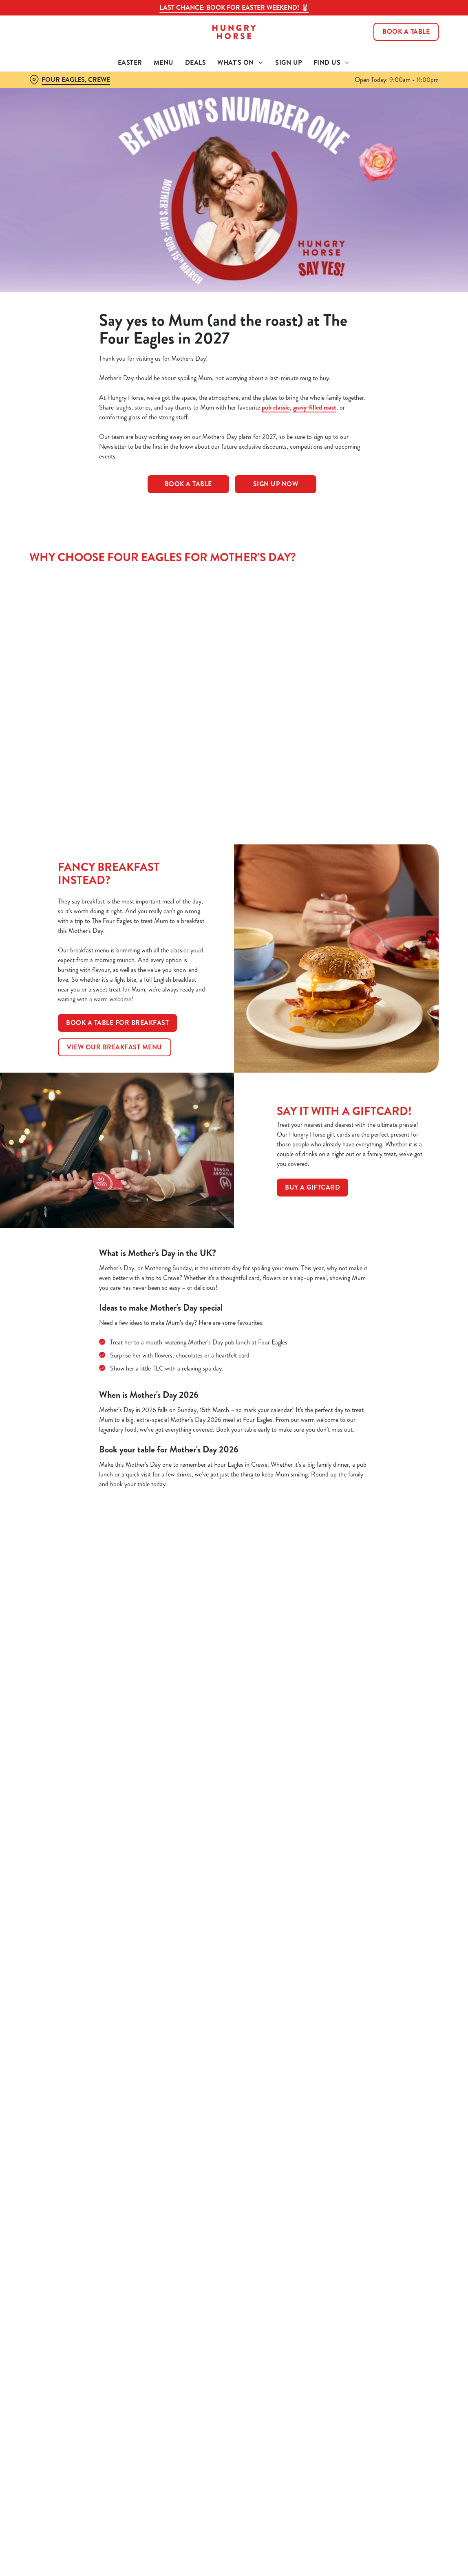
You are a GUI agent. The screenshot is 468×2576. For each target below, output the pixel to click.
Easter (130, 62)
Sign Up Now (275, 484)
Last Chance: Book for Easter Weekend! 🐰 (234, 7)
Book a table (188, 484)
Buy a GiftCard (312, 1187)
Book (406, 32)
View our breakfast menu (114, 1047)
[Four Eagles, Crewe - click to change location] (69, 80)
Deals (195, 62)
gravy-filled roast (314, 407)
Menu (164, 62)
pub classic (276, 407)
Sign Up (288, 62)
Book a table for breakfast (117, 1022)
